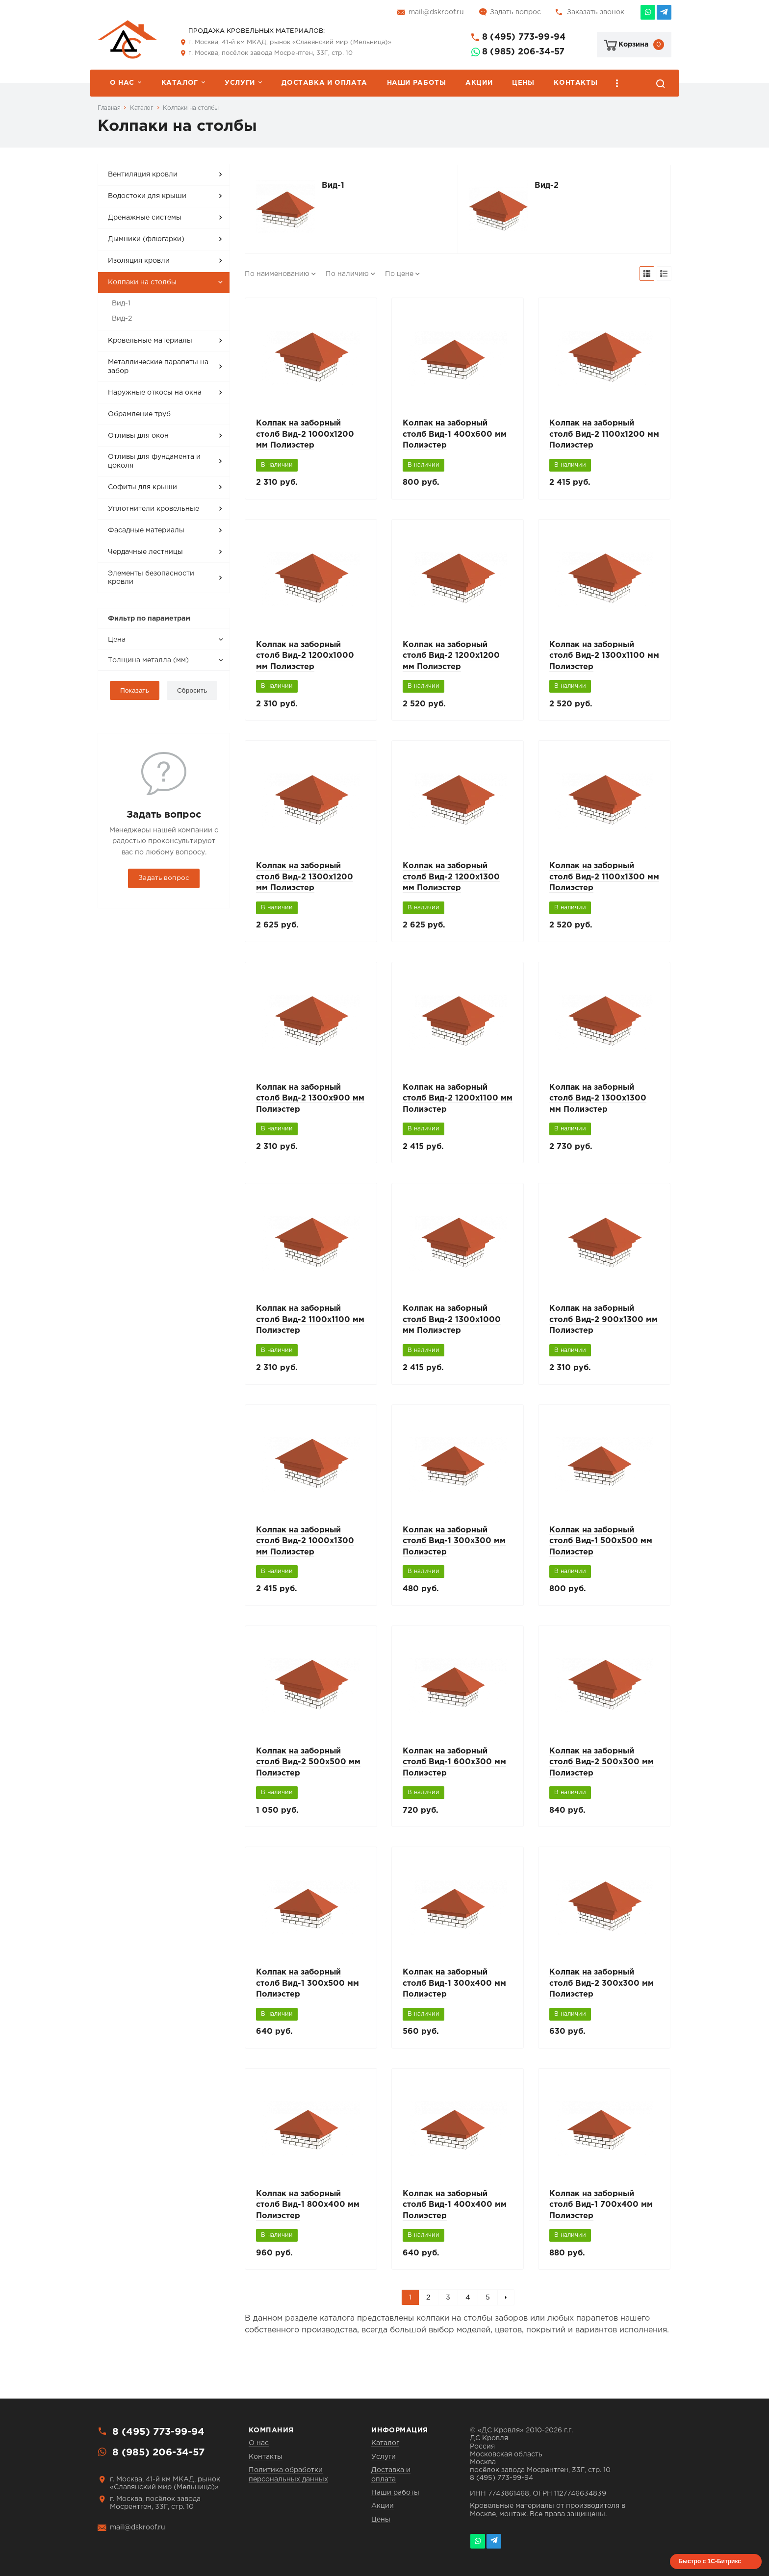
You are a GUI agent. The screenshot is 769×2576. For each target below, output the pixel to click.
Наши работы (416, 83)
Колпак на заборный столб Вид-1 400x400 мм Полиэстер (455, 2218)
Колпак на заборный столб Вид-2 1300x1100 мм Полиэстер (604, 658)
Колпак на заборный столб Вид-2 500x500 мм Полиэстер (308, 1773)
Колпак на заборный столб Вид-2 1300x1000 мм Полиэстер (452, 1327)
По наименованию (277, 274)
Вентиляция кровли (143, 174)
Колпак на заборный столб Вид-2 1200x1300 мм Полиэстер (451, 881)
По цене (399, 274)
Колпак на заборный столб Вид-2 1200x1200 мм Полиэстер (451, 658)
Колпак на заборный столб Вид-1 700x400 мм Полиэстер (601, 2218)
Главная (109, 108)
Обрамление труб (139, 414)
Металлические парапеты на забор (158, 366)
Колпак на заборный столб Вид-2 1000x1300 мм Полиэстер (305, 1550)
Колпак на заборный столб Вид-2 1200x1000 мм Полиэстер (305, 658)
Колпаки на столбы (191, 108)
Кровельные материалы (150, 341)
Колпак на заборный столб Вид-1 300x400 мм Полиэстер (454, 1996)
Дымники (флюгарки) (146, 239)
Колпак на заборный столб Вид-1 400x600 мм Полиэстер (455, 435)
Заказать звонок (595, 12)
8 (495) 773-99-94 (523, 37)
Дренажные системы (144, 218)
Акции (478, 83)
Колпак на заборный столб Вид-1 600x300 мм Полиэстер (454, 1773)
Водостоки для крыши (147, 196)
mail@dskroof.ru (436, 12)
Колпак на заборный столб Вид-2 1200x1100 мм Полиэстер (458, 1104)
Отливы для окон (138, 436)
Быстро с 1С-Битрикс (709, 2561)
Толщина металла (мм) (148, 660)
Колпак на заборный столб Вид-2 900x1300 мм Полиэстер (603, 1327)
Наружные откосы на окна (155, 393)
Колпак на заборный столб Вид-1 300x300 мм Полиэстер (454, 1550)
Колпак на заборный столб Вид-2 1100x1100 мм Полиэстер (310, 1327)
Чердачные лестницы (145, 552)
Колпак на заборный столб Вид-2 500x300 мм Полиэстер (601, 1773)
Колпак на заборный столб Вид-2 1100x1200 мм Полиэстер (604, 435)
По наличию (347, 274)
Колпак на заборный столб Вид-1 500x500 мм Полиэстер (600, 1550)
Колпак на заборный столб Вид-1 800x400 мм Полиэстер (307, 2218)
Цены (523, 83)
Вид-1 (121, 303)
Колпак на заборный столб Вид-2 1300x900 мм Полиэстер (310, 1104)
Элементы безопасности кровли (151, 578)
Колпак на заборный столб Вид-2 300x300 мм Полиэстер (601, 1996)
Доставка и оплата (324, 83)
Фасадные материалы (146, 530)
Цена (117, 640)
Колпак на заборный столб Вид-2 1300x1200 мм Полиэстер (304, 881)
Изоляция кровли (139, 261)
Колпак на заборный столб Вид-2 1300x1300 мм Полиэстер (597, 1104)
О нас (122, 83)
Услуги (240, 83)
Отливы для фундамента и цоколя (154, 461)
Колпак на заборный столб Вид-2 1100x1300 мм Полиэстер (604, 881)
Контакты (575, 83)
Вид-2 (122, 319)
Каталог (179, 83)
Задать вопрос (515, 12)
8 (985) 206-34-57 (523, 52)
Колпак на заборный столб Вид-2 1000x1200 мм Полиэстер (305, 435)
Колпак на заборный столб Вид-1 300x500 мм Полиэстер (307, 1996)
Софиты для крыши (142, 487)
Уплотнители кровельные (153, 509)
